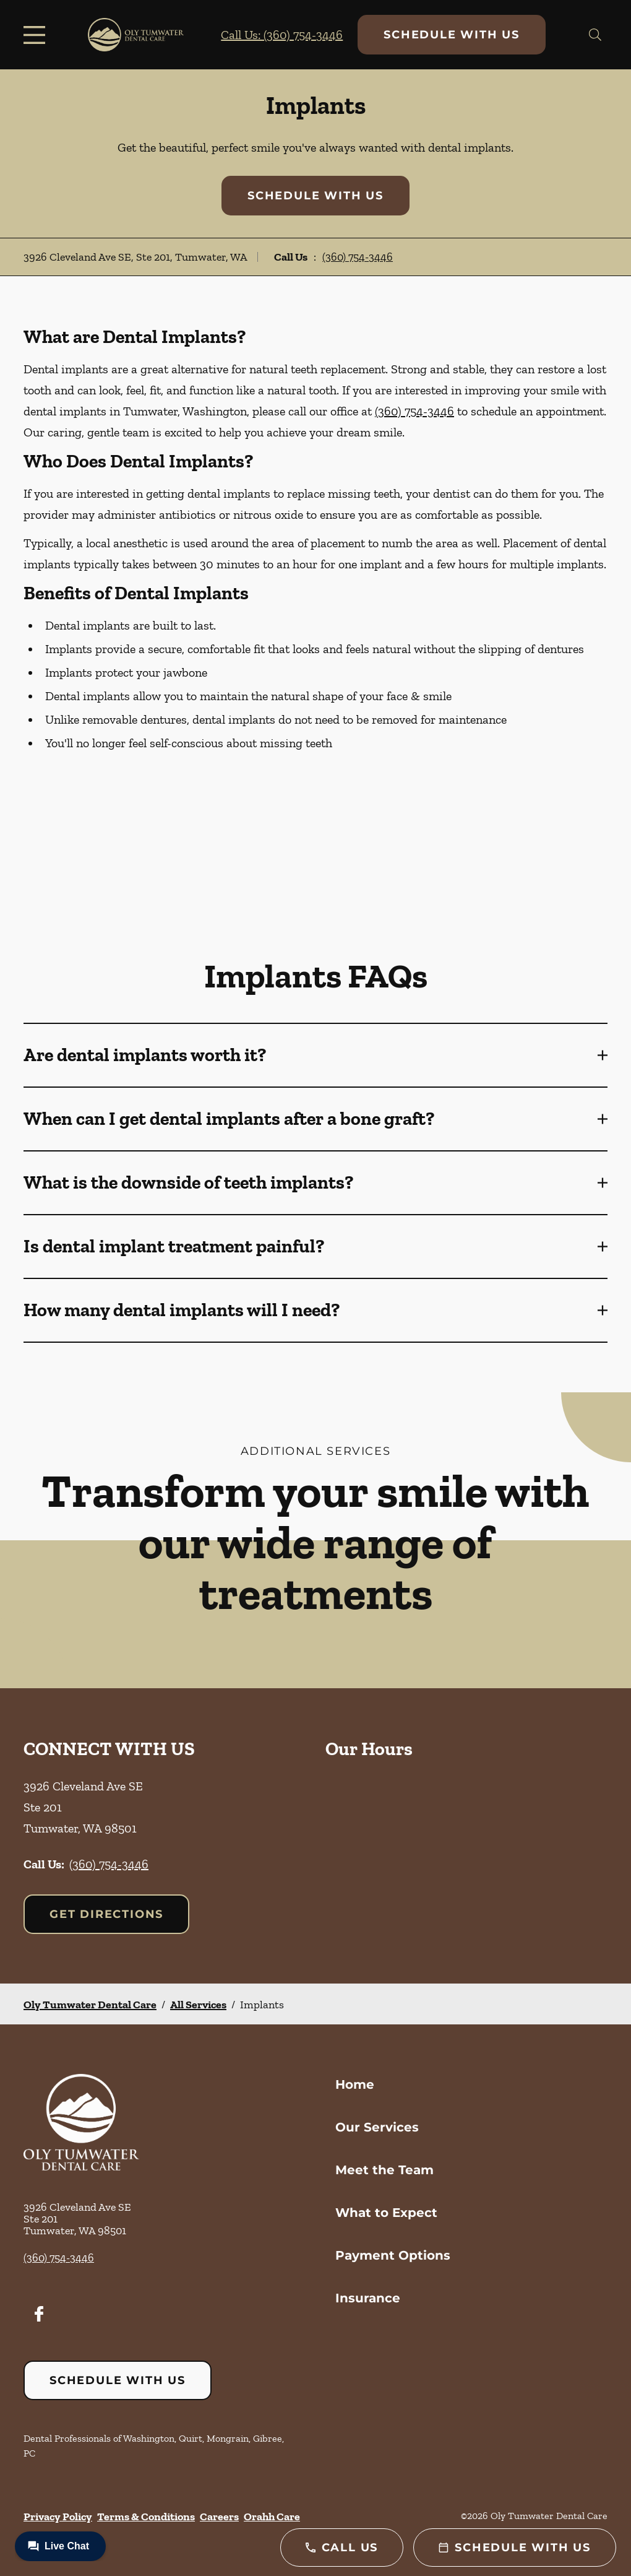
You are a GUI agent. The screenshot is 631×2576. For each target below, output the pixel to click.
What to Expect (386, 2212)
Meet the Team (384, 2169)
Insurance (367, 2298)
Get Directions (106, 1914)
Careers (219, 2516)
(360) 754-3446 (357, 257)
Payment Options (392, 2255)
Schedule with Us (452, 34)
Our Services (377, 2127)
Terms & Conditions (146, 2516)
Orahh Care (272, 2516)
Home (354, 2084)
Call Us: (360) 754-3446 (282, 34)
